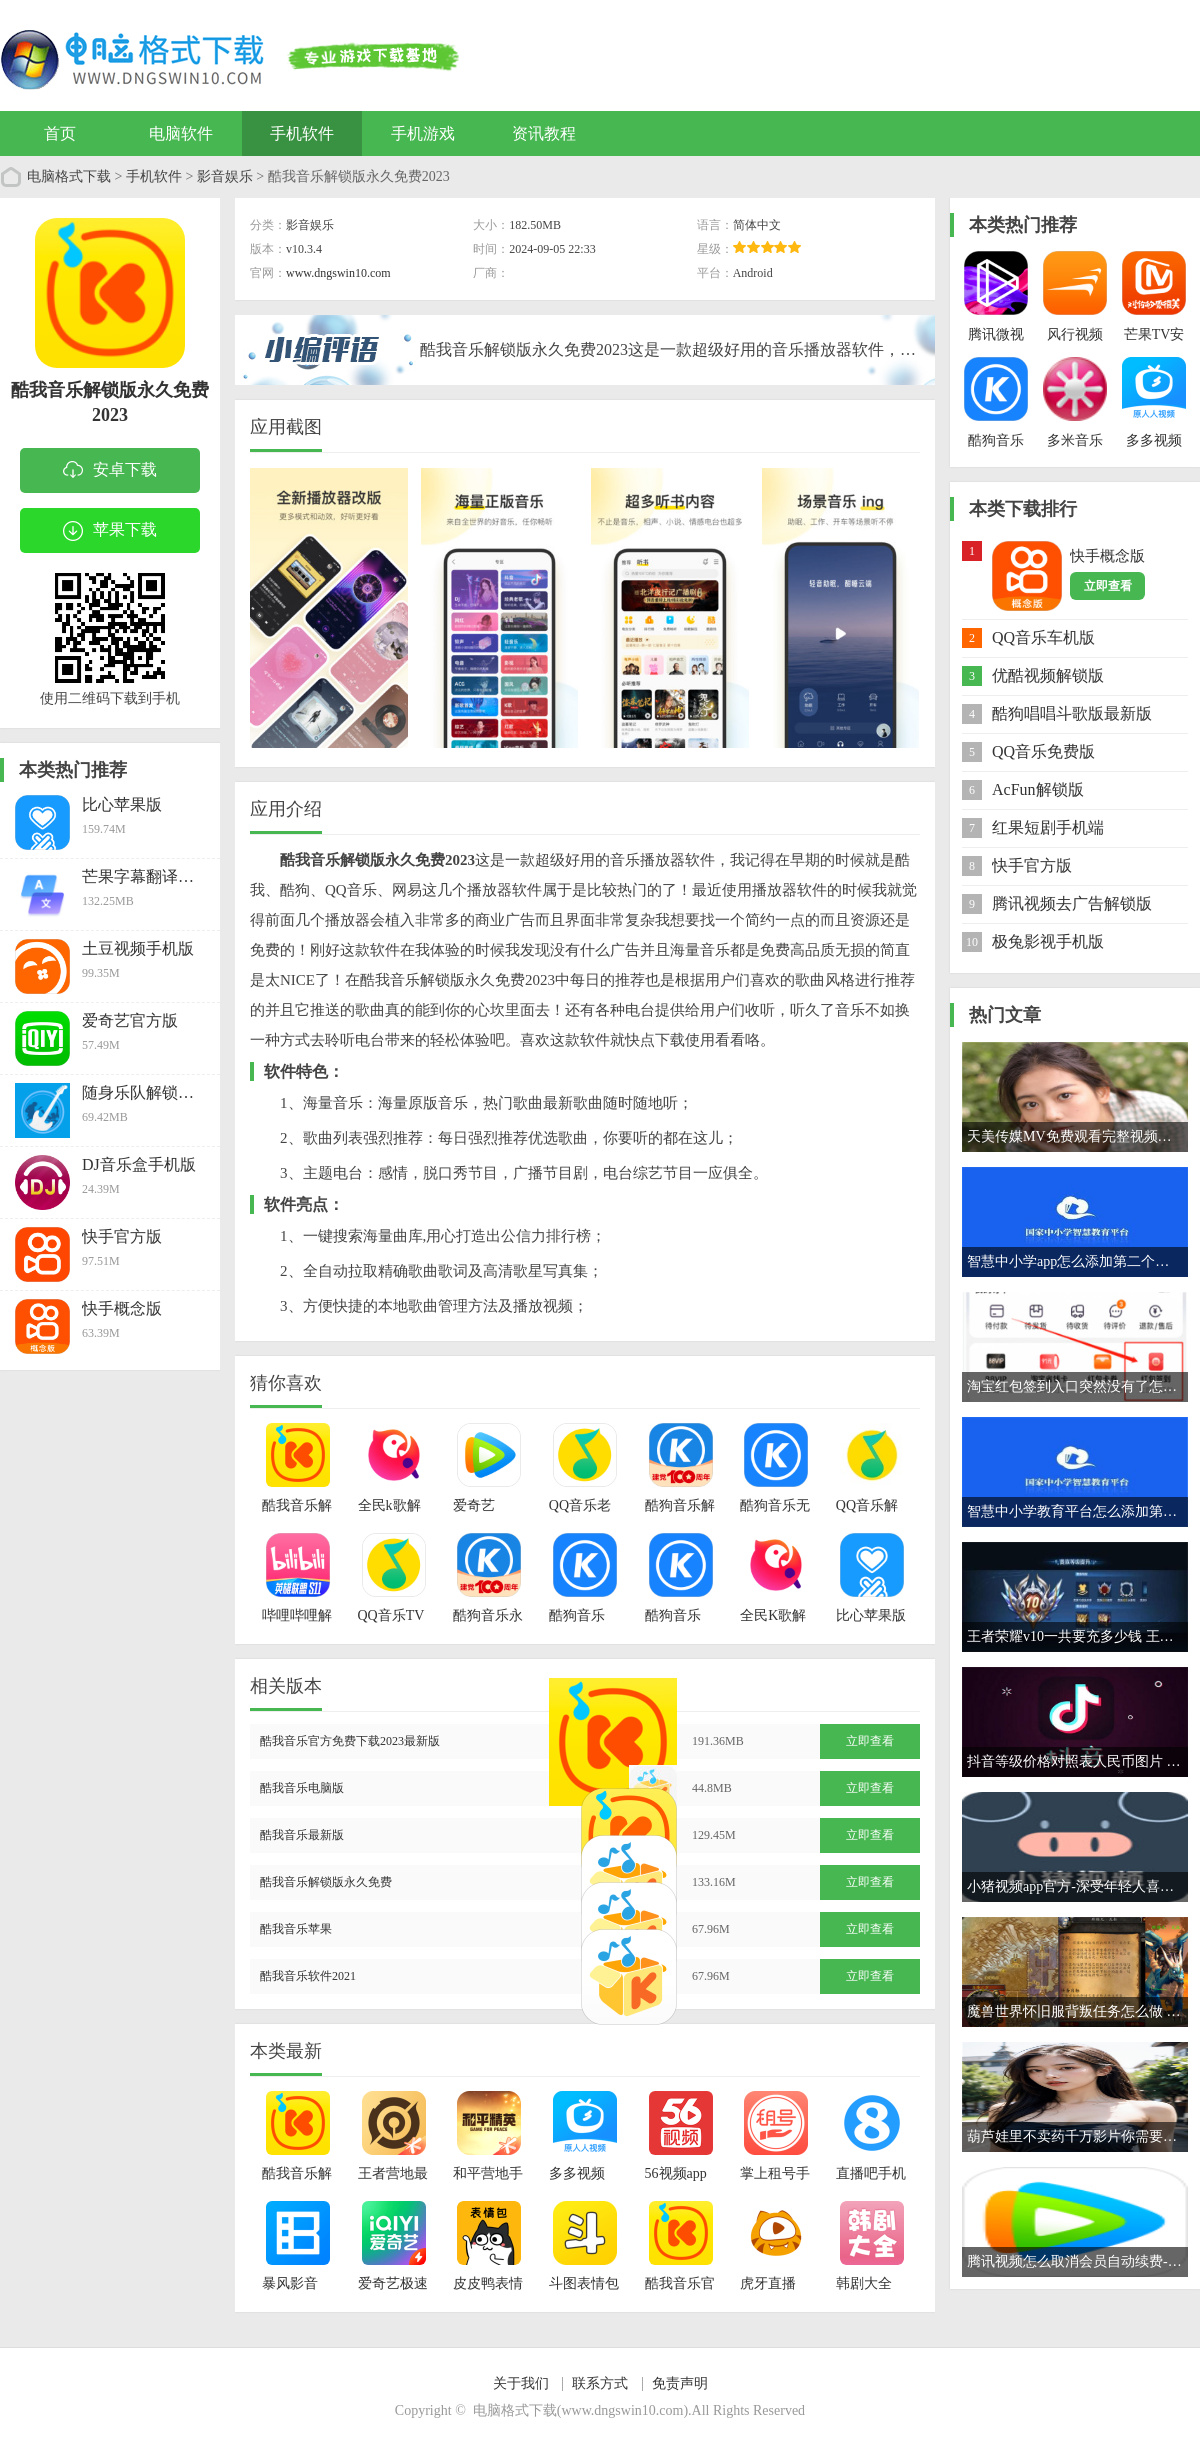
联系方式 (600, 2383)
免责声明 (680, 2383)
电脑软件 (181, 133)
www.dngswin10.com (338, 273)
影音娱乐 (225, 176)
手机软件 (302, 133)
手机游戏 (423, 133)
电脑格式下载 (69, 176)
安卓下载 (110, 471)
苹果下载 (110, 531)
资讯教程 (544, 133)
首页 (60, 133)
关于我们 (521, 2383)
